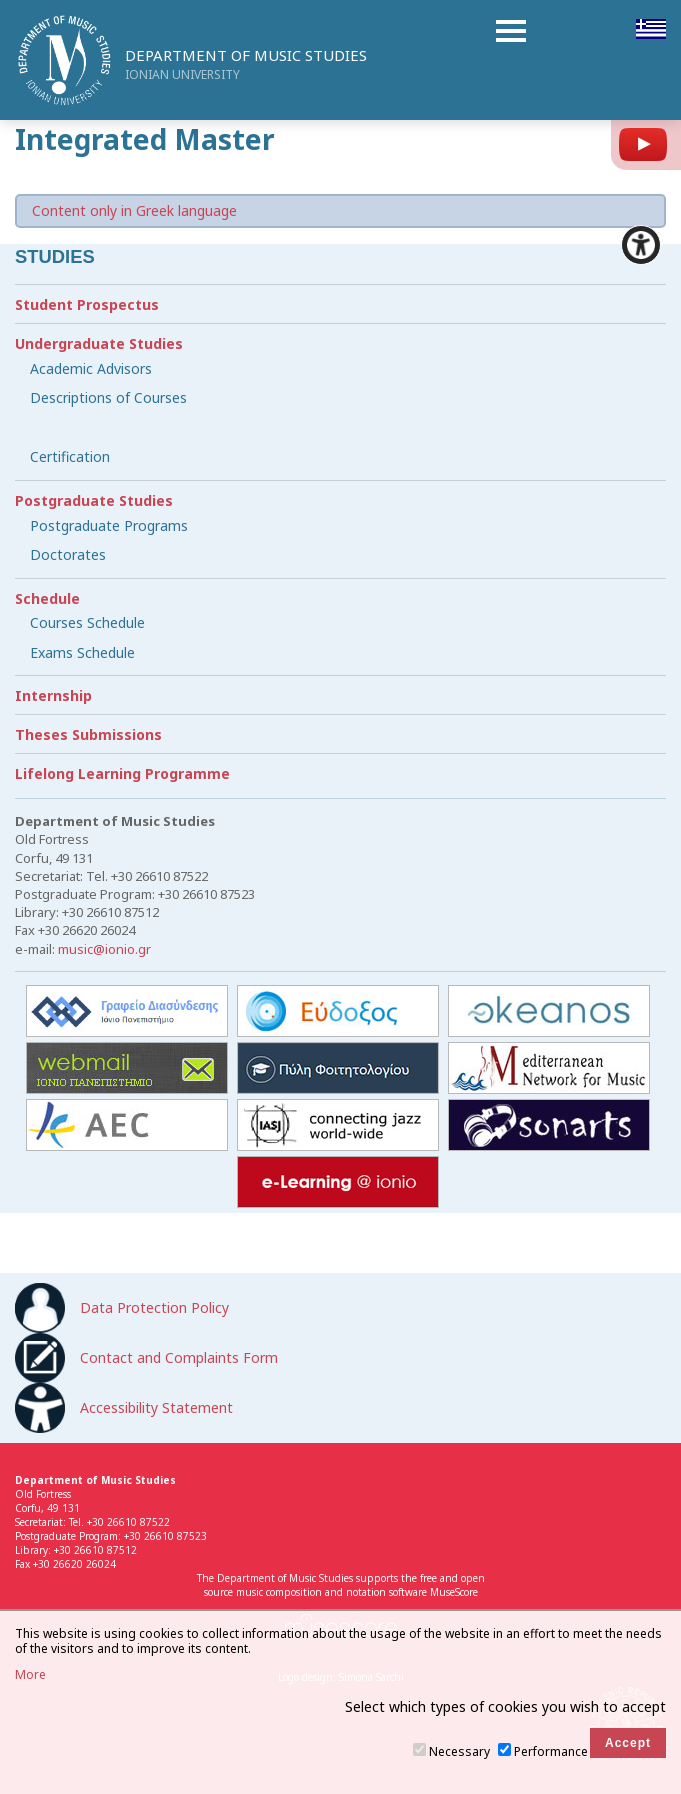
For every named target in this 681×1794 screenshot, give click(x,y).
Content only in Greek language (134, 210)
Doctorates (68, 554)
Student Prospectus (87, 304)
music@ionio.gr (104, 949)
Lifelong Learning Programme (122, 773)
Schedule (47, 598)
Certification (70, 456)
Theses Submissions (88, 734)
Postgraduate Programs (109, 525)
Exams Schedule (82, 652)
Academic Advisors (91, 368)
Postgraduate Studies (94, 500)
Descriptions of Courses (108, 397)
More (30, 1675)
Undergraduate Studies (99, 343)
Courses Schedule (87, 622)
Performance (551, 1751)
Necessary (459, 1751)
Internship (53, 695)
